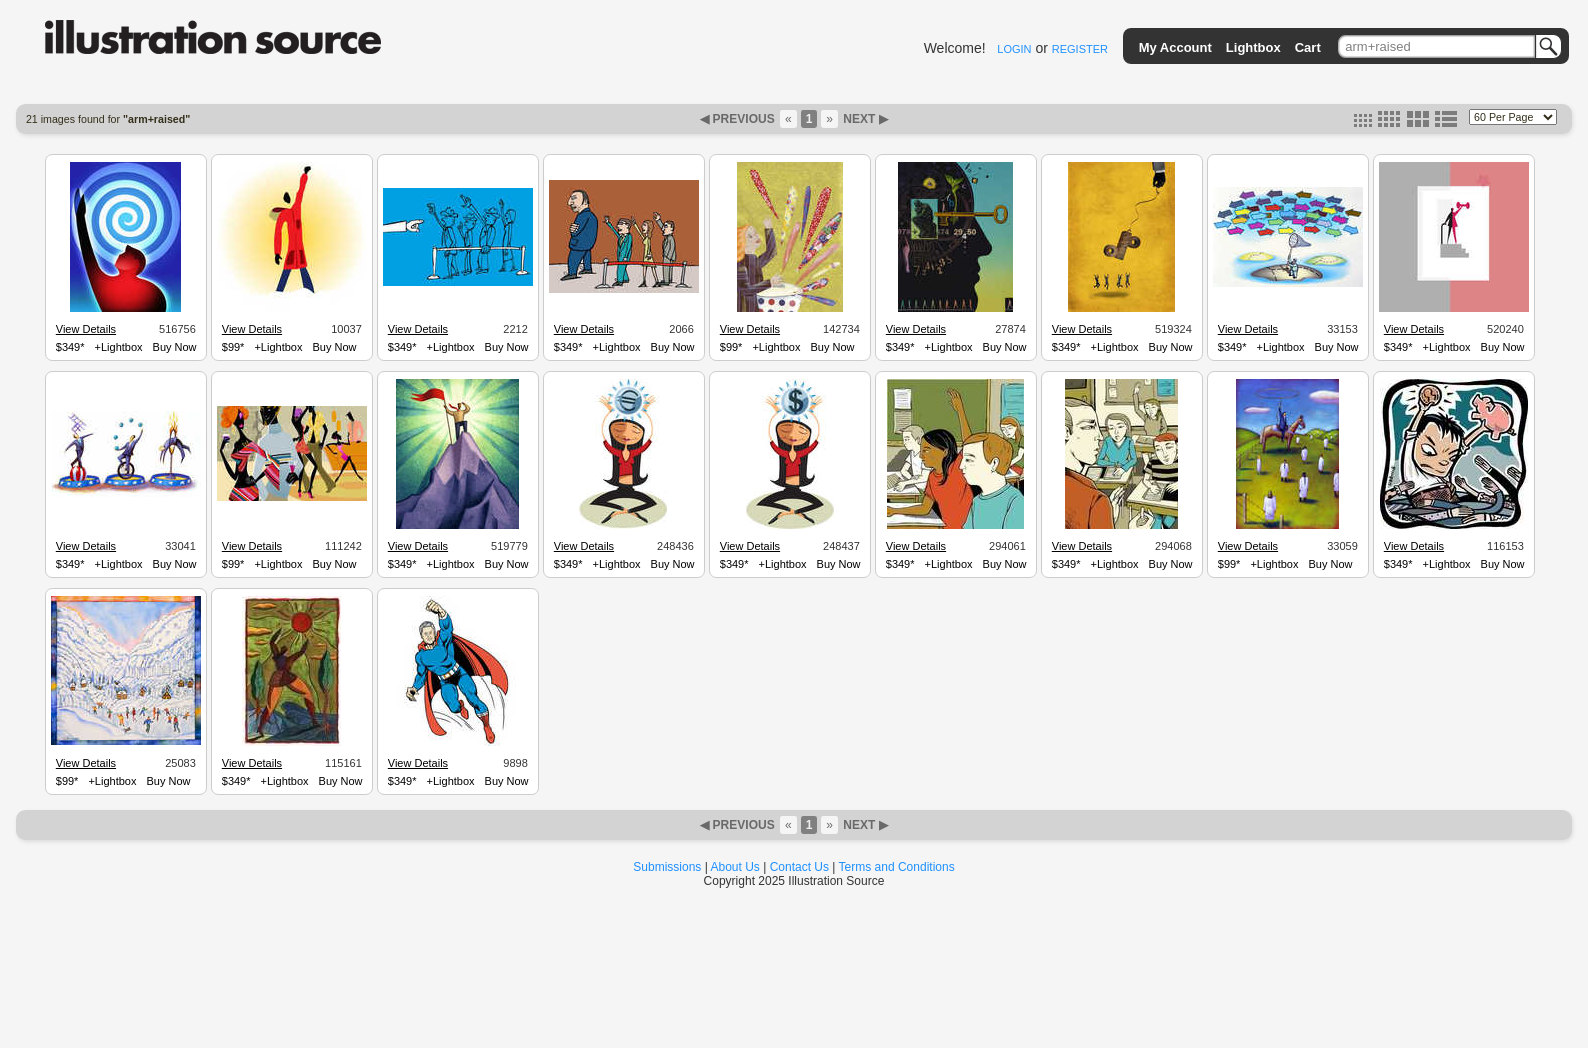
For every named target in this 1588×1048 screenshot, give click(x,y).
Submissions (667, 867)
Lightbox (1253, 47)
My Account (1175, 47)
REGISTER (1080, 49)
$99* (233, 347)
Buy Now (175, 347)
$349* (70, 347)
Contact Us (799, 867)
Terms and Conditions (897, 867)
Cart (1308, 47)
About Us (735, 867)
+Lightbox (119, 347)
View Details (86, 329)
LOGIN (1014, 49)
